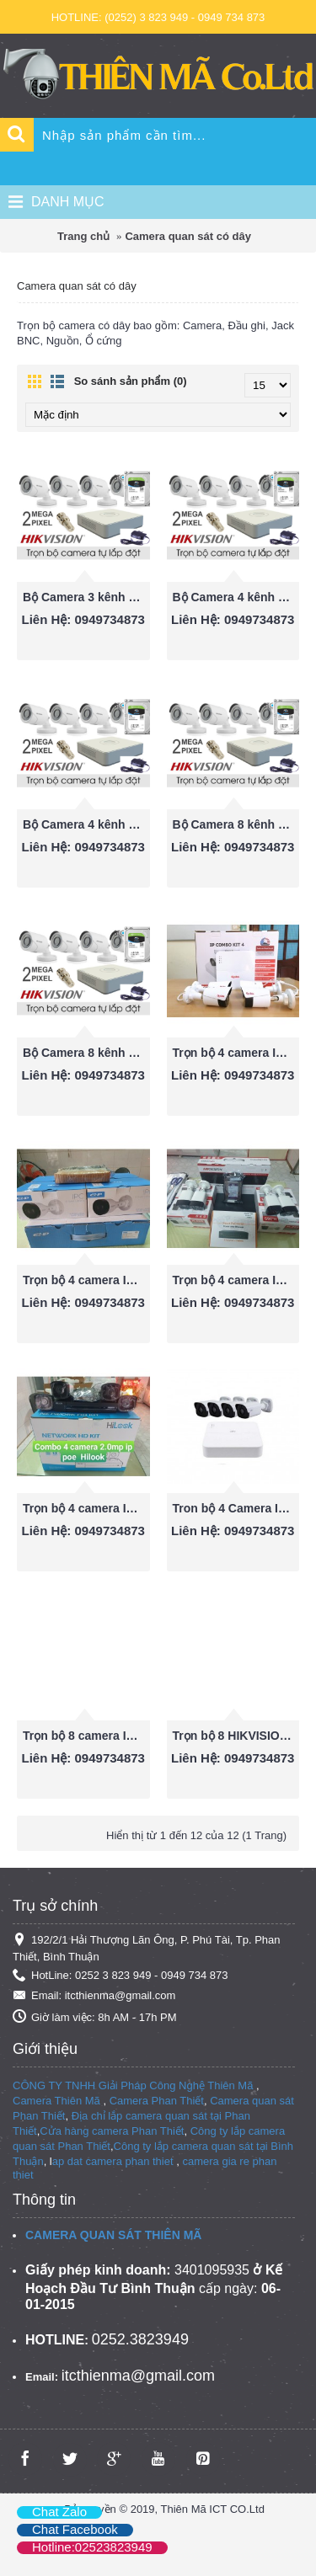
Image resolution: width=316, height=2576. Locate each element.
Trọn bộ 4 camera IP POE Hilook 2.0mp (86, 1508)
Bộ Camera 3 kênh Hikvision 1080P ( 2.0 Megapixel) (86, 597)
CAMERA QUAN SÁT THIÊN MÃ (113, 2235)
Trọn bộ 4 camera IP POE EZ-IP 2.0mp (86, 1280)
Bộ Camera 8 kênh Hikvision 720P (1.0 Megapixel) (86, 1052)
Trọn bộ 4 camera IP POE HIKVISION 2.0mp (236, 1280)
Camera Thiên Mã (56, 2100)
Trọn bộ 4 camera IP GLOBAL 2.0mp (236, 1052)
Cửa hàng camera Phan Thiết (112, 2131)
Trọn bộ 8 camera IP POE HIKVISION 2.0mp (86, 1735)
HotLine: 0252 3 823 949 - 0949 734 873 (120, 1976)
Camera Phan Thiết (157, 2100)
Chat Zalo (59, 2511)
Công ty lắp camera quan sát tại (192, 2146)
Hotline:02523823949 (92, 2547)
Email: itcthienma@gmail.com (94, 1996)
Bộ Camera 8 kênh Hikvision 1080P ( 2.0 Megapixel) (236, 824)
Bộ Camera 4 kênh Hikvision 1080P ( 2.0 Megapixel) (236, 597)
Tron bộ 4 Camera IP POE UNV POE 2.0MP (236, 1508)
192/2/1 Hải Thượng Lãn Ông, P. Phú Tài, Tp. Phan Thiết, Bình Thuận (147, 1948)
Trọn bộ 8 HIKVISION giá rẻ (236, 1735)
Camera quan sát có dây (188, 236)
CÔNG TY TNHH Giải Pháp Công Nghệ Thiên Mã (133, 2085)
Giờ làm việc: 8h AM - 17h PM (95, 2017)
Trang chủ (83, 236)
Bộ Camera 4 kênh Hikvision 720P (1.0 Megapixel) (86, 824)
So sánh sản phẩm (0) (130, 381)
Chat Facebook (75, 2529)
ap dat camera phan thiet (113, 2161)
